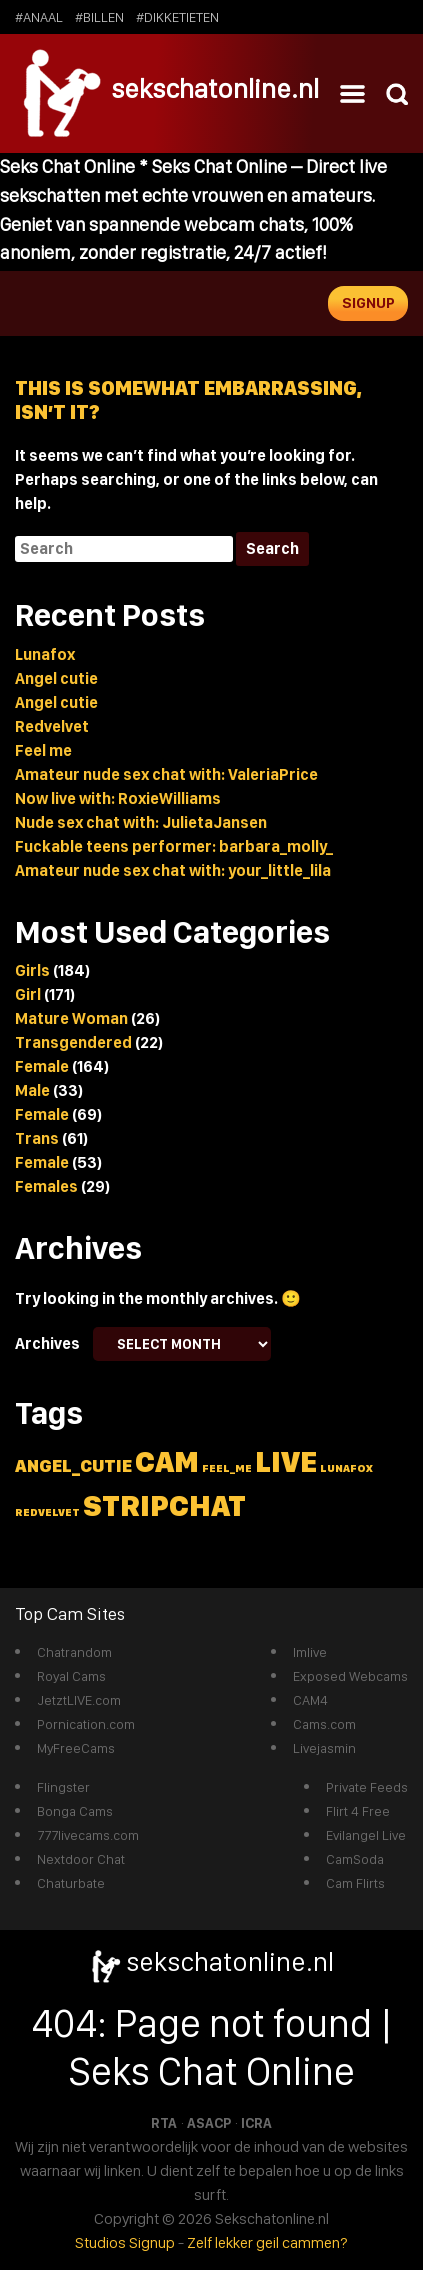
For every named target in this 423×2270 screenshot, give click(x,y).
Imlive (310, 1652)
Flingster (63, 1787)
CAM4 (310, 1700)
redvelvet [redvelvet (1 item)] (47, 1512)
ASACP (209, 2123)
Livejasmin (324, 1748)
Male (32, 1090)
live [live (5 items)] (286, 1461)
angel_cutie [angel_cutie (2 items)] (73, 1465)
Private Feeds (367, 1787)
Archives (47, 1343)
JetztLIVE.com (79, 1700)
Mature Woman (71, 1018)
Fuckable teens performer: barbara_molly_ (174, 846)
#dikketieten (177, 17)
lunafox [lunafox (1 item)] (346, 1468)
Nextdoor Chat (81, 1859)
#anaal (39, 17)
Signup (368, 303)
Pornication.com (86, 1724)
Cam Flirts (355, 1883)
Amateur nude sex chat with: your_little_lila (173, 870)
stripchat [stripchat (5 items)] (164, 1505)
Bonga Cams (75, 1811)
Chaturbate (71, 1883)
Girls (32, 970)
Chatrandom (74, 1652)
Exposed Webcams (350, 1676)
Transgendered (73, 1042)
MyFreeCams (76, 1748)
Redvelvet (52, 726)
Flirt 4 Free (358, 1811)
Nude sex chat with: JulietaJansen (141, 822)
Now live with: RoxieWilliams (118, 798)
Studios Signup (125, 2242)
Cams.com (324, 1724)
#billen (99, 17)
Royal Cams (71, 1676)
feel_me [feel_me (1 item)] (227, 1468)
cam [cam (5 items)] (167, 1461)
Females (46, 1186)
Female (42, 1066)
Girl (28, 994)
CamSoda (355, 1859)
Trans (37, 1138)
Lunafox (45, 654)
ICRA (256, 2123)
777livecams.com (88, 1835)
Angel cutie (56, 678)
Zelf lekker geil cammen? (267, 2242)
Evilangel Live (366, 1835)
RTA (164, 2123)
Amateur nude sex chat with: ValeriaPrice (166, 774)
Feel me (43, 750)
